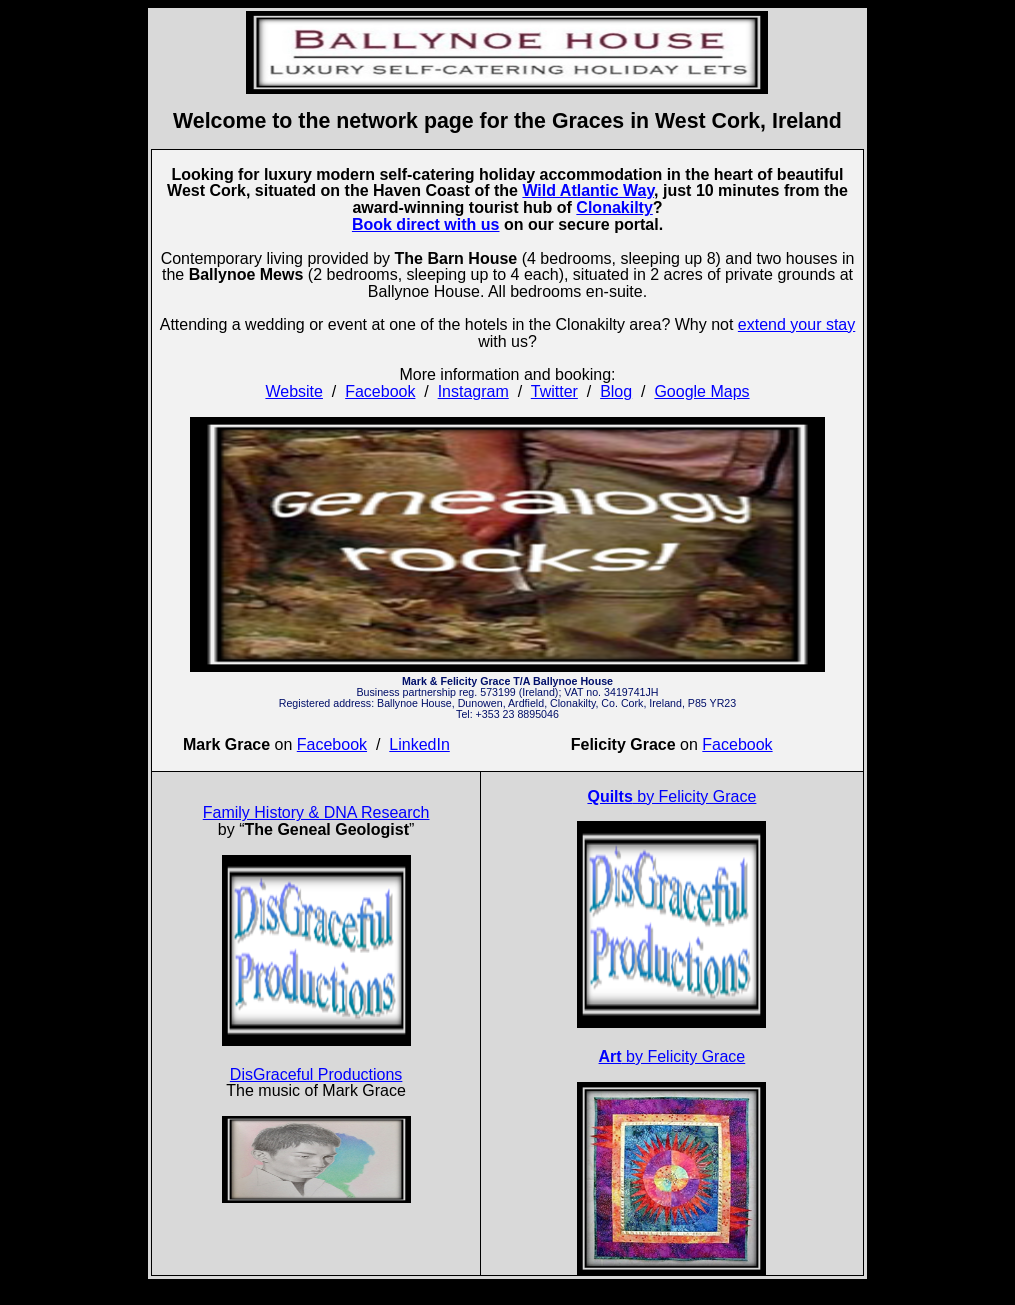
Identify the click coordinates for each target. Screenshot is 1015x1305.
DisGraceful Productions (316, 1074)
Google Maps (701, 391)
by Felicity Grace (671, 796)
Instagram (473, 391)
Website (294, 391)
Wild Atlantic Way (588, 190)
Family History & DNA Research (316, 812)
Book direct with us (426, 224)
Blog (616, 391)
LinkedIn (419, 744)
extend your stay (796, 324)
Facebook (380, 391)
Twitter (554, 391)
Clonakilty (614, 207)
